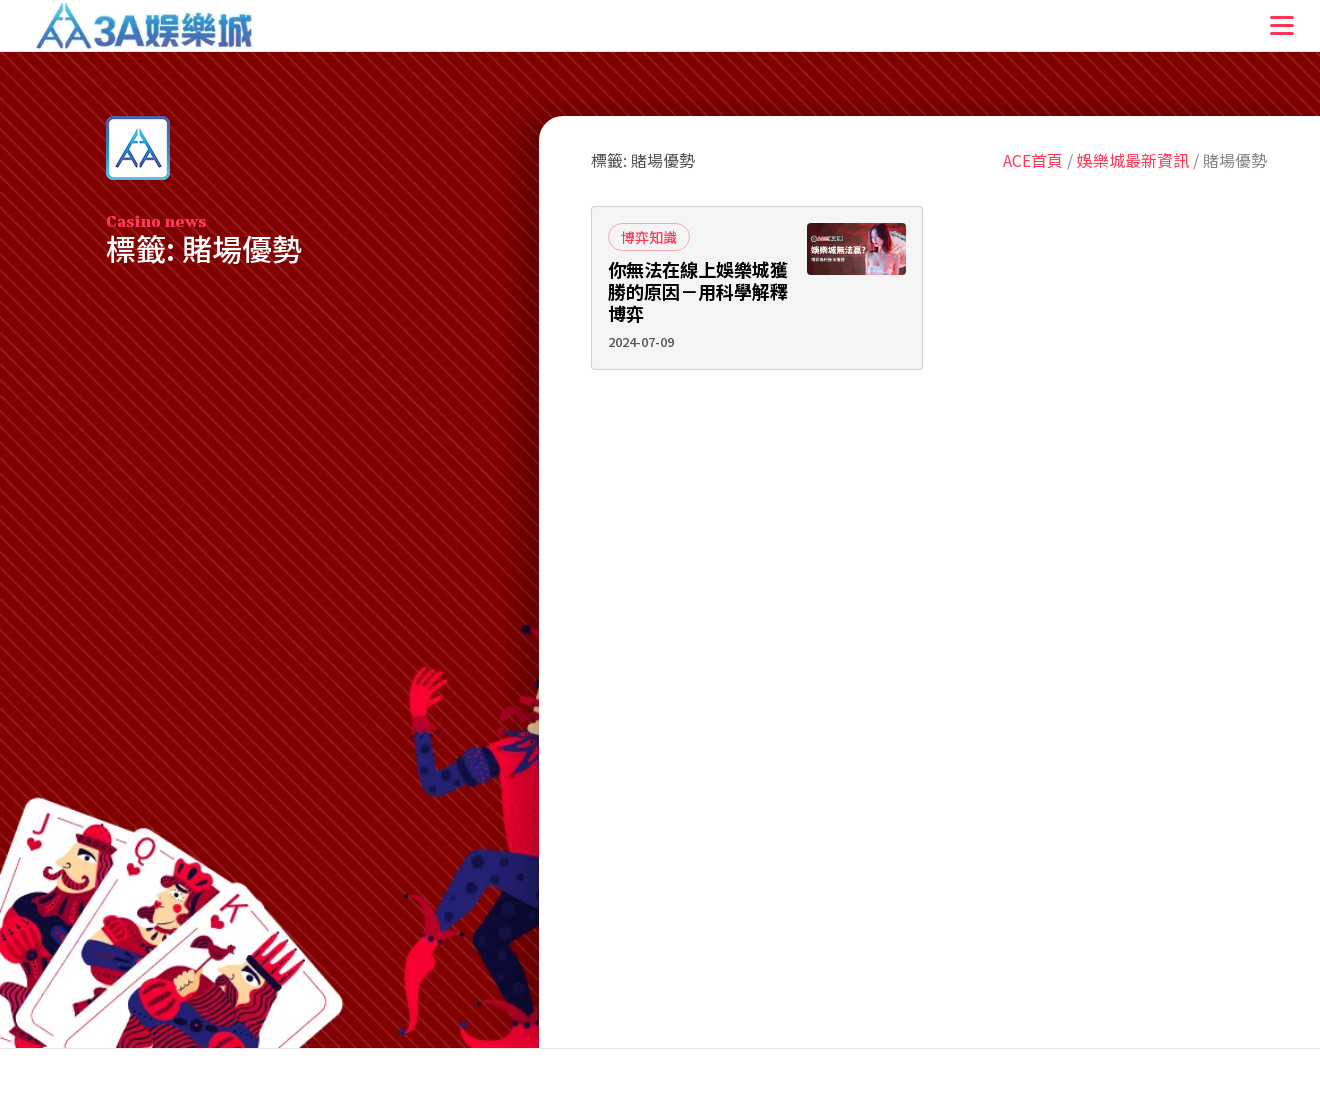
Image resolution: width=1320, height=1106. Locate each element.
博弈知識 (649, 237)
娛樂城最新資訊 (1133, 160)
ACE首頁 (1033, 160)
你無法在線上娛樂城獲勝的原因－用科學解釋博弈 (698, 291)
